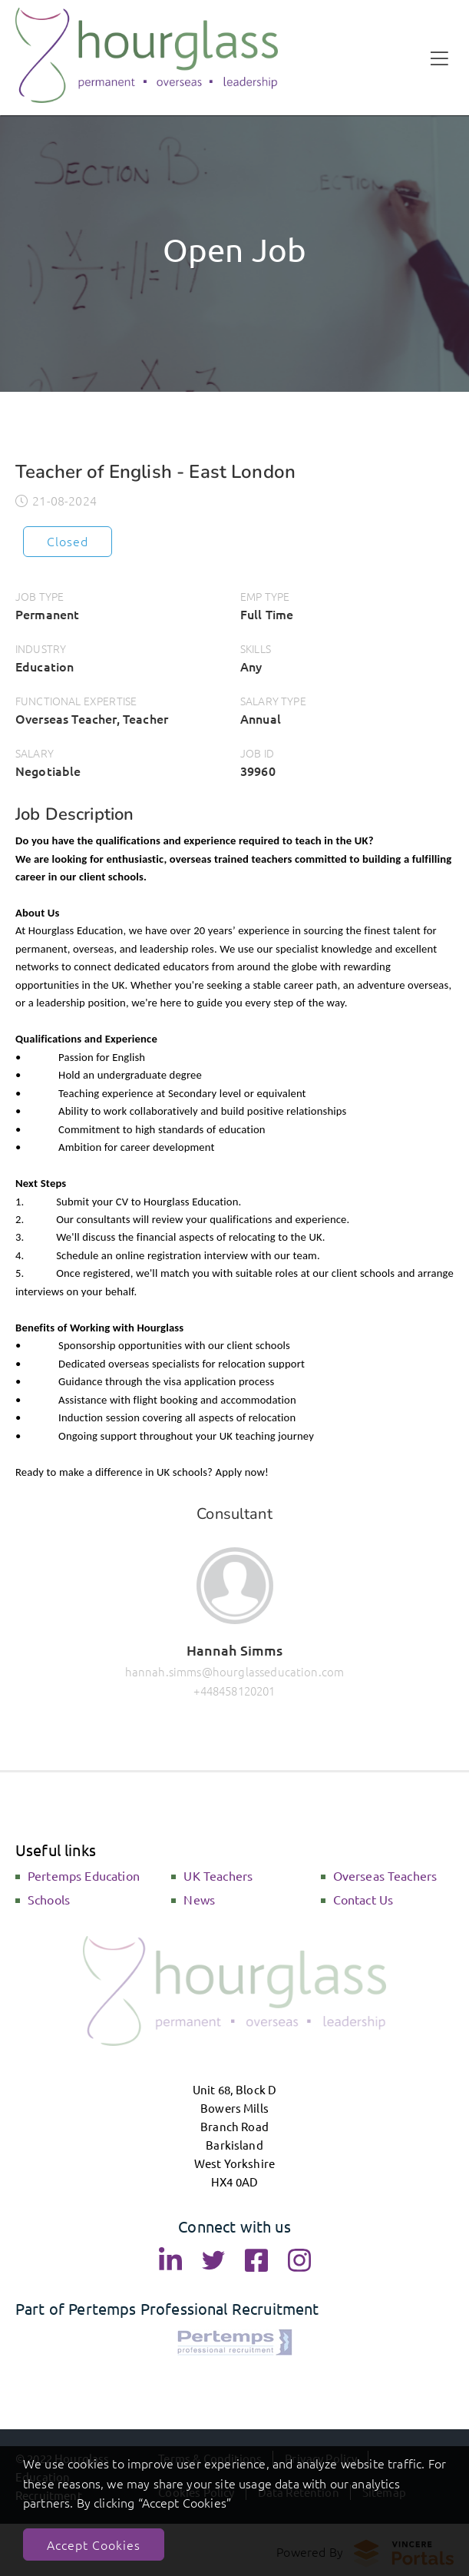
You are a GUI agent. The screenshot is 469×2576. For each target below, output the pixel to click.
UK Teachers (218, 1875)
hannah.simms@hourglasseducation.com (235, 1671)
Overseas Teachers (385, 1875)
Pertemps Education (84, 1875)
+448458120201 (234, 1691)
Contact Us (363, 1899)
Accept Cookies (93, 2544)
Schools (49, 1899)
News (199, 1899)
